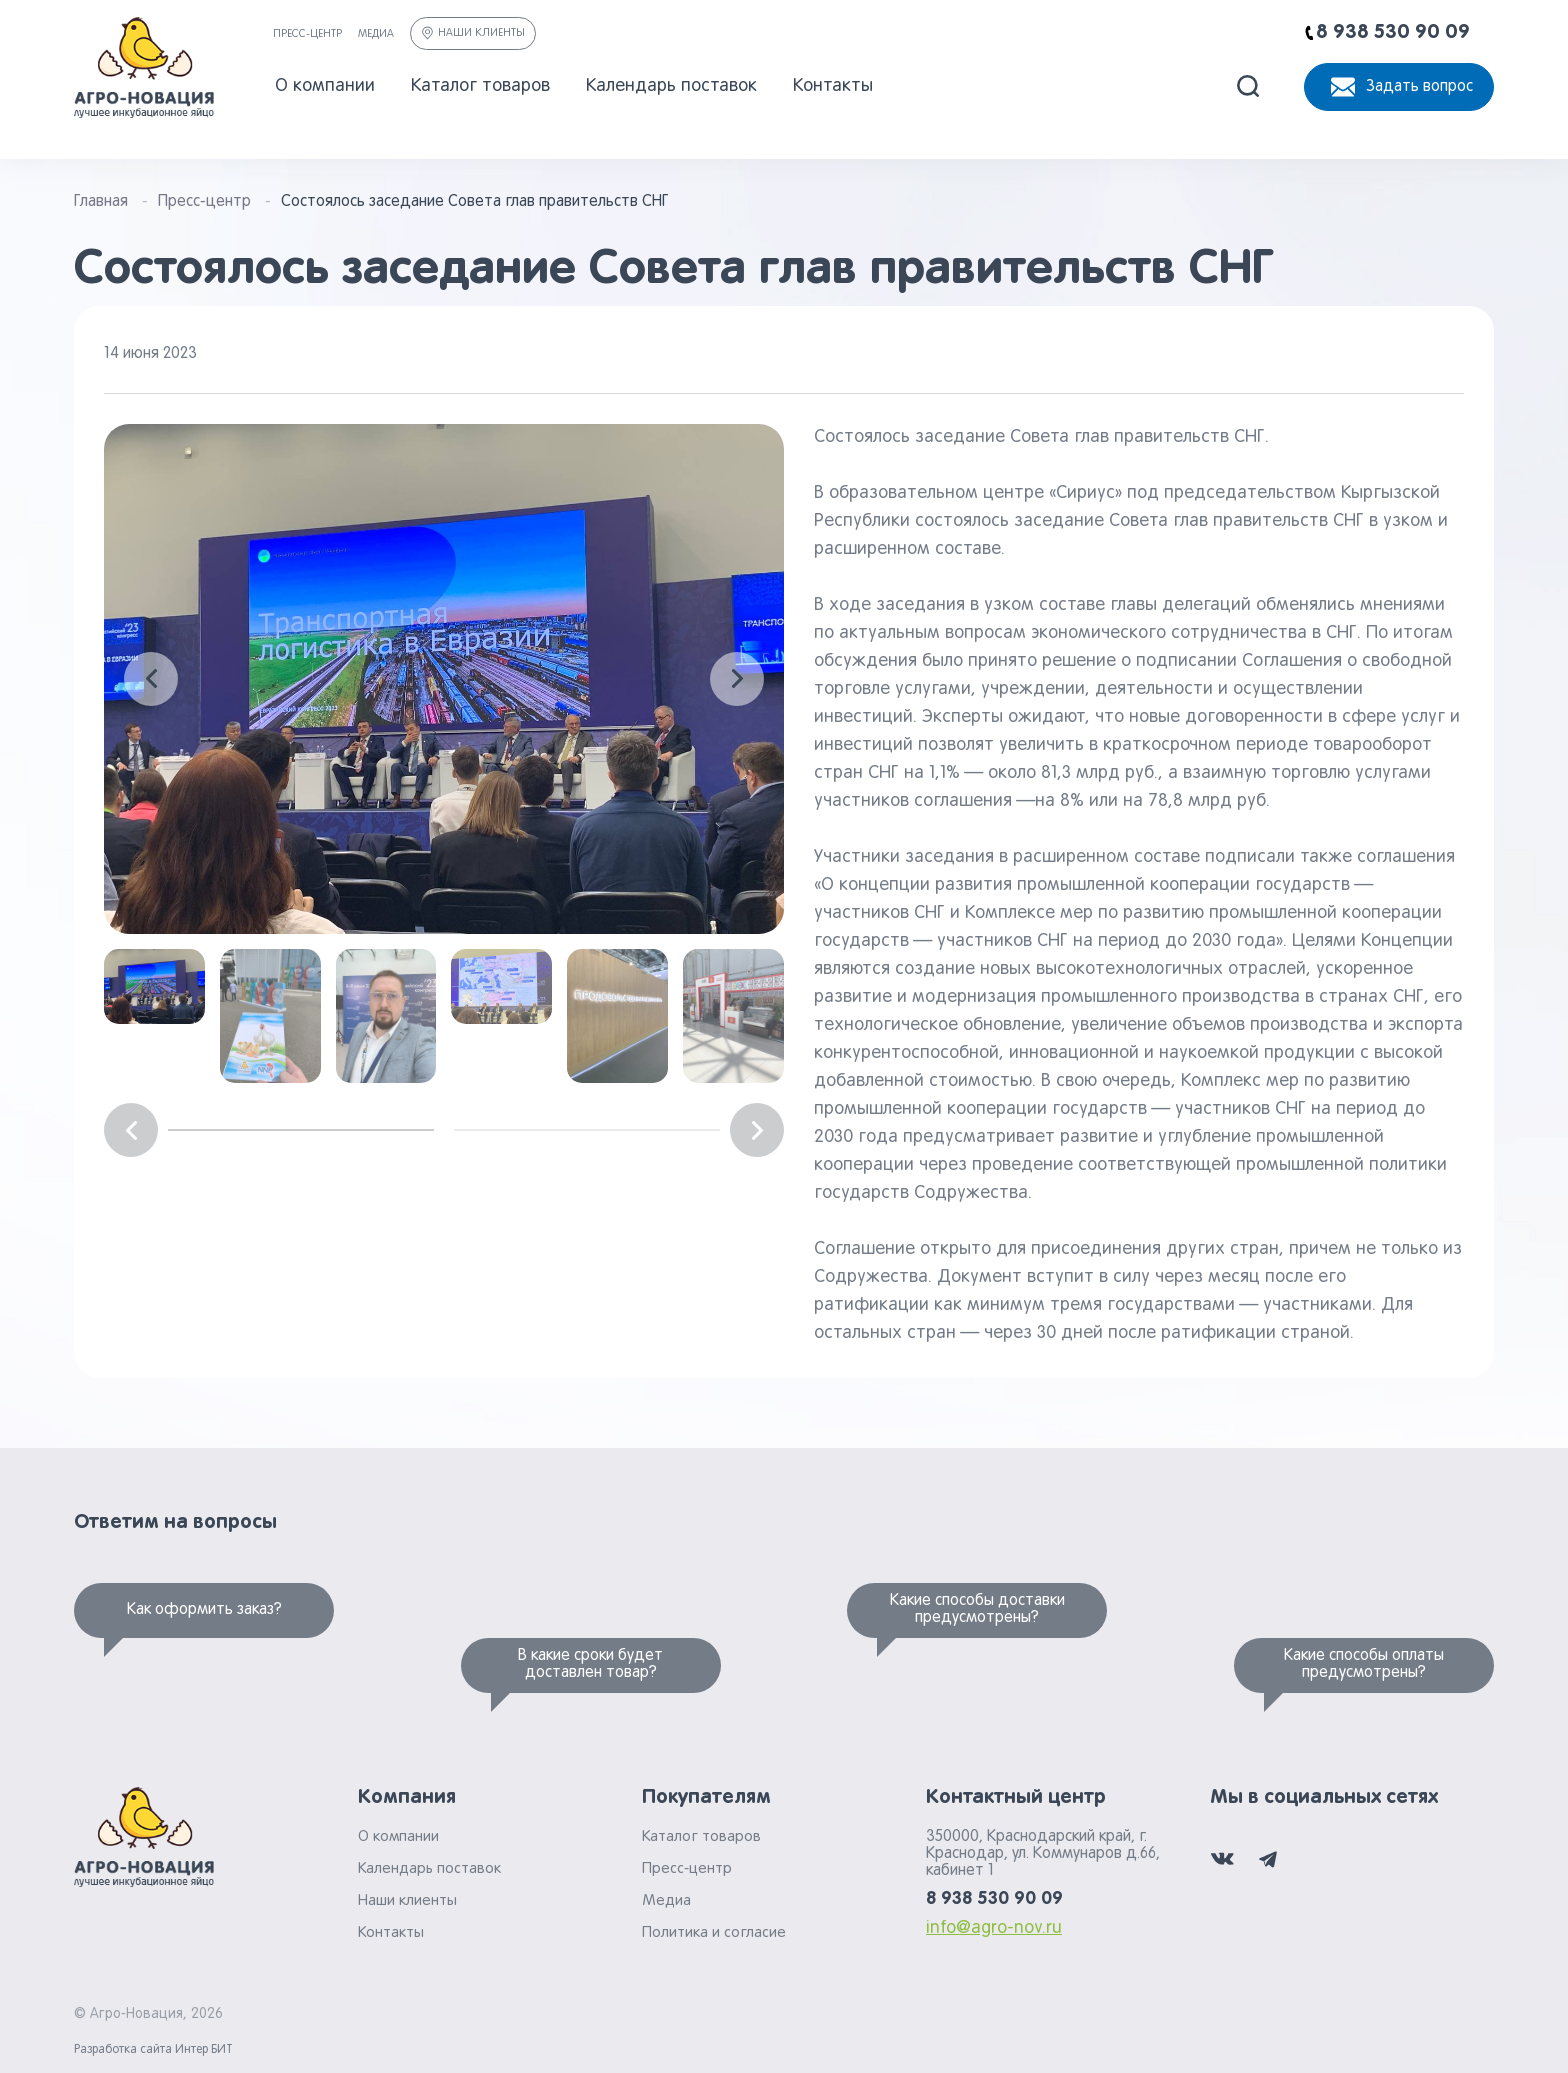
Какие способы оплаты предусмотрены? (1364, 1664)
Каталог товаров (480, 86)
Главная (101, 202)
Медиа (376, 34)
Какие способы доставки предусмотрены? (977, 1609)
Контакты (833, 86)
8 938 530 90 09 (994, 1899)
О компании (325, 86)
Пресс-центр (307, 34)
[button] (151, 679)
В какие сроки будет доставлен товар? (590, 1664)
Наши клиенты (473, 33)
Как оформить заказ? (204, 1610)
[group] (444, 679)
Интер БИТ (204, 2050)
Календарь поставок (671, 86)
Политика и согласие (714, 1933)
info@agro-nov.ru (994, 1928)
